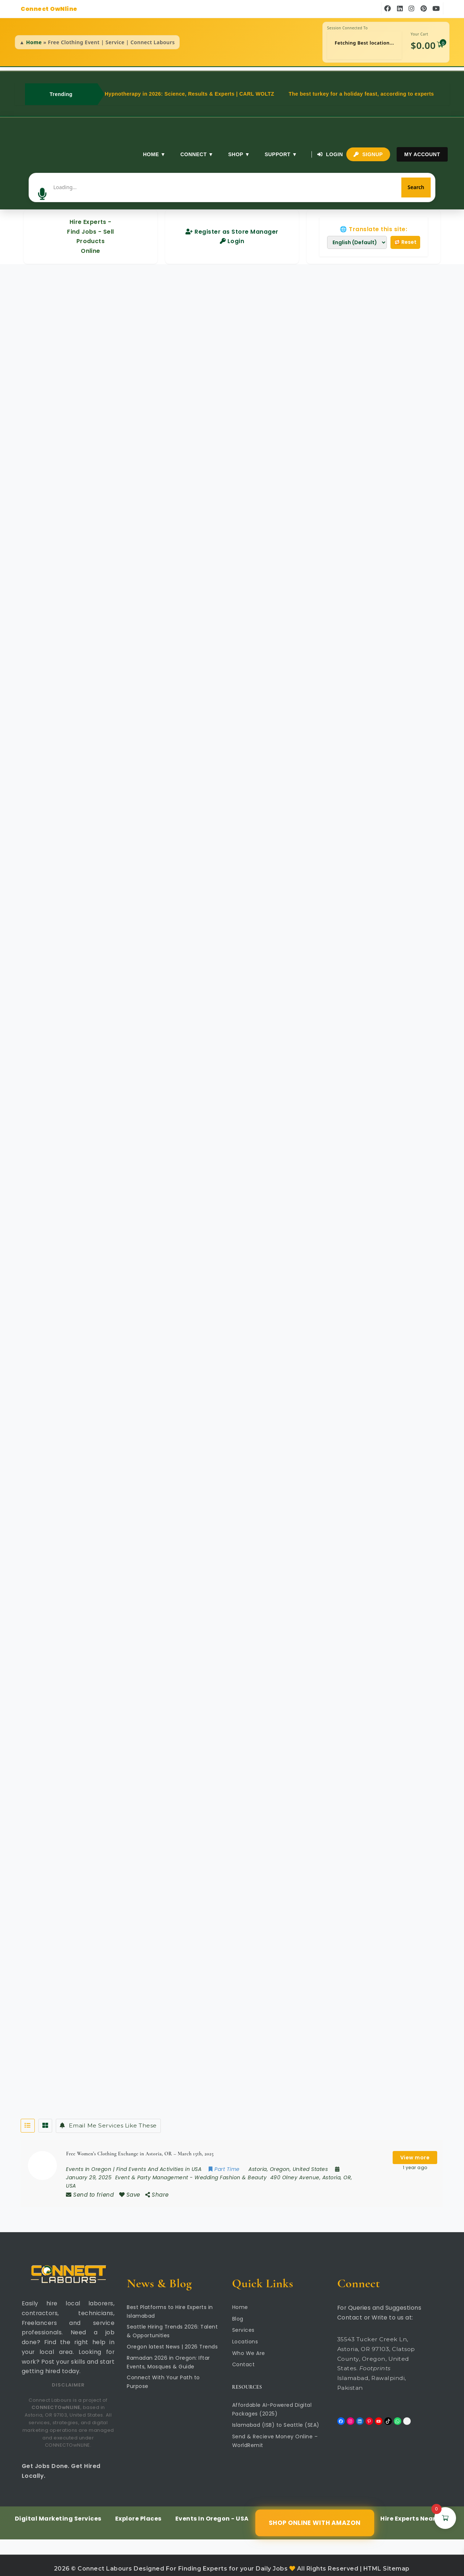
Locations (245, 2335)
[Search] (376, 183)
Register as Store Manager (232, 223)
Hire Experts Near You (415, 2512)
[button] (83, 183)
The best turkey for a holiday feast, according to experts (361, 94)
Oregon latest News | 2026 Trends (172, 2340)
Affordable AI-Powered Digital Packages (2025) (272, 2403)
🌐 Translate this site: (373, 221)
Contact (243, 2358)
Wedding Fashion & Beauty (231, 2169)
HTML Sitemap (386, 2562)
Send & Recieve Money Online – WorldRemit (275, 2434)
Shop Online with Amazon (314, 2516)
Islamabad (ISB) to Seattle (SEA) (275, 2418)
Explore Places (138, 2512)
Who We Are (248, 2346)
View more (415, 2149)
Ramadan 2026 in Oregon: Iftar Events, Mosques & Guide (168, 2356)
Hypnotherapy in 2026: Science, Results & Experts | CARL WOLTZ (189, 94)
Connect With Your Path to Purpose (163, 2375)
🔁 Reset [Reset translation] (405, 234)
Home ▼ (152, 154)
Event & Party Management (151, 2169)
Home (34, 42)
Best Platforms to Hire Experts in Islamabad (170, 2305)
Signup (368, 154)
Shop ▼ (237, 154)
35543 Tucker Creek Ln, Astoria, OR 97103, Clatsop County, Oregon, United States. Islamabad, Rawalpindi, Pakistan (376, 2357)
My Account (422, 154)
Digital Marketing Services (58, 2512)
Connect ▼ (195, 154)
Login (330, 154)
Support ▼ (279, 154)
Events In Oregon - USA (212, 2512)
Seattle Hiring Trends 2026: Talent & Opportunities (172, 2325)
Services (243, 2323)
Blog (237, 2312)
